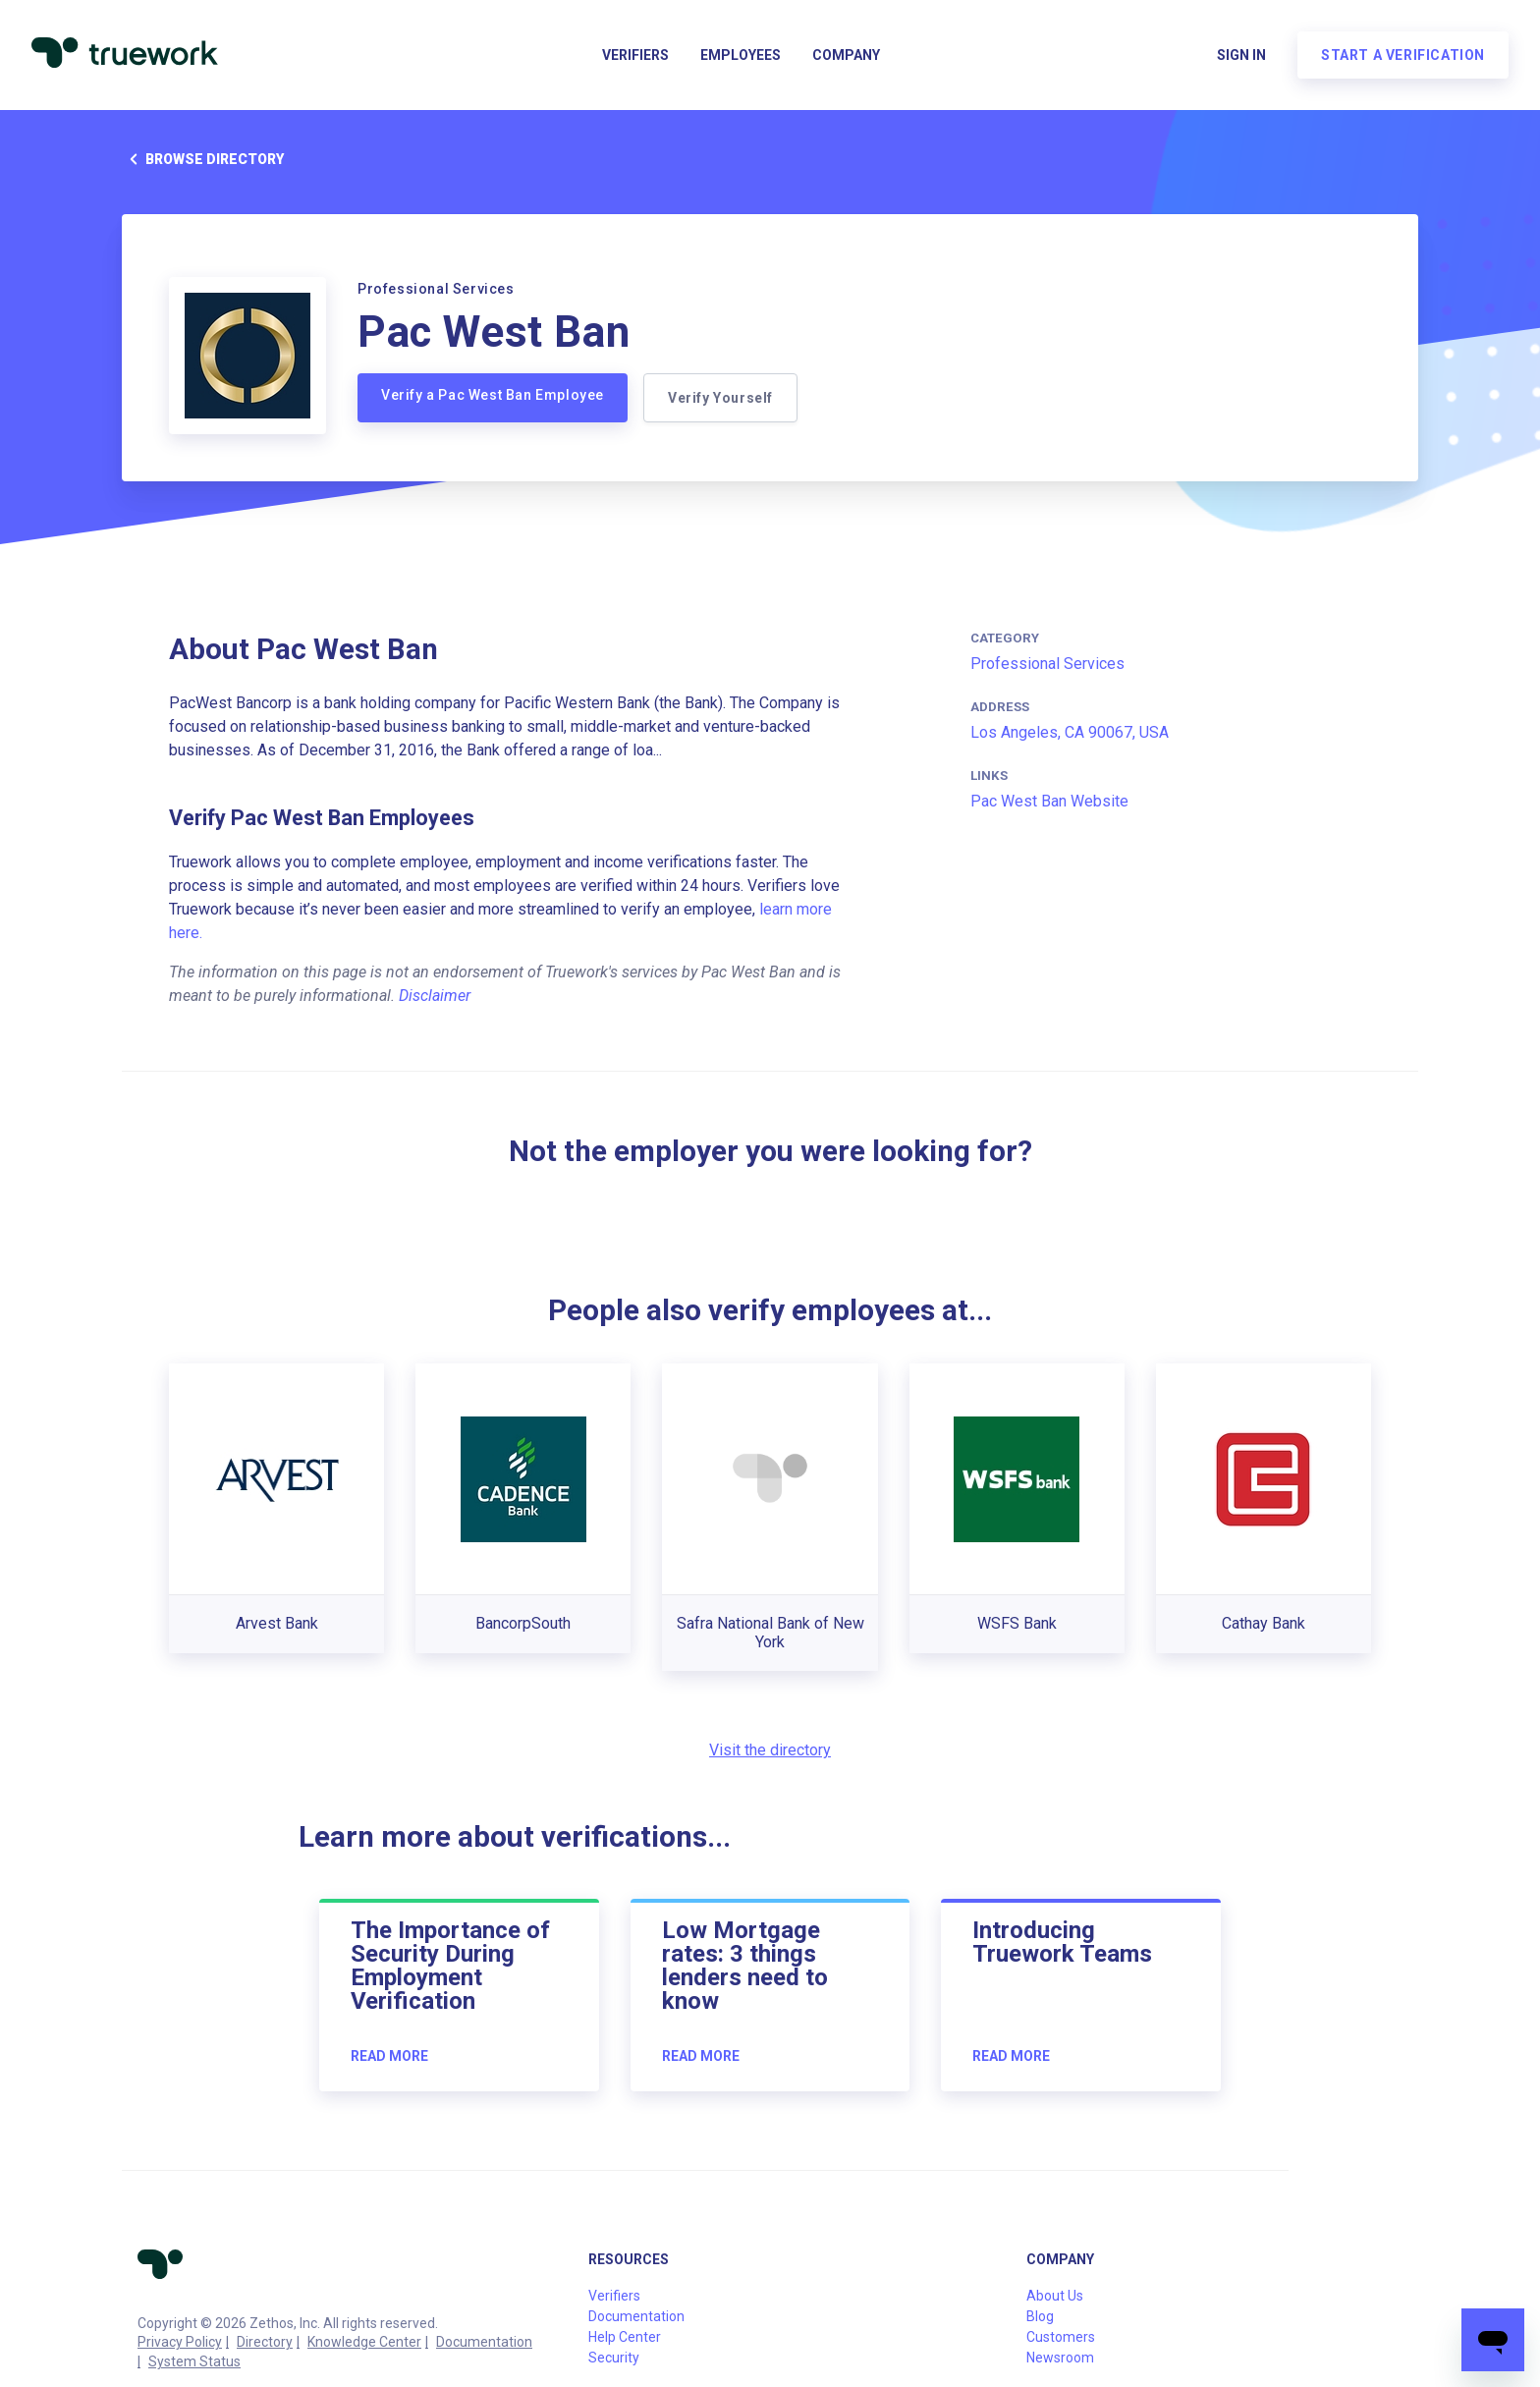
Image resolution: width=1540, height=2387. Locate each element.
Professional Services (1047, 663)
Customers (1060, 2337)
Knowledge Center (364, 2342)
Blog (1040, 2316)
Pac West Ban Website (1049, 801)
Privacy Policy (180, 2342)
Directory (265, 2342)
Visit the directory (770, 1750)
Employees (740, 55)
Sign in (1241, 55)
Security (613, 2357)
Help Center (624, 2337)
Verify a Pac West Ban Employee (492, 395)
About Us (1054, 2296)
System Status (194, 2361)
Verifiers (635, 55)
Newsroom (1060, 2357)
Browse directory (203, 159)
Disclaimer (434, 995)
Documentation (484, 2342)
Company (846, 55)
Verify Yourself (720, 398)
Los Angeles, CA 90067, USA (1069, 732)
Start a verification (1403, 55)
